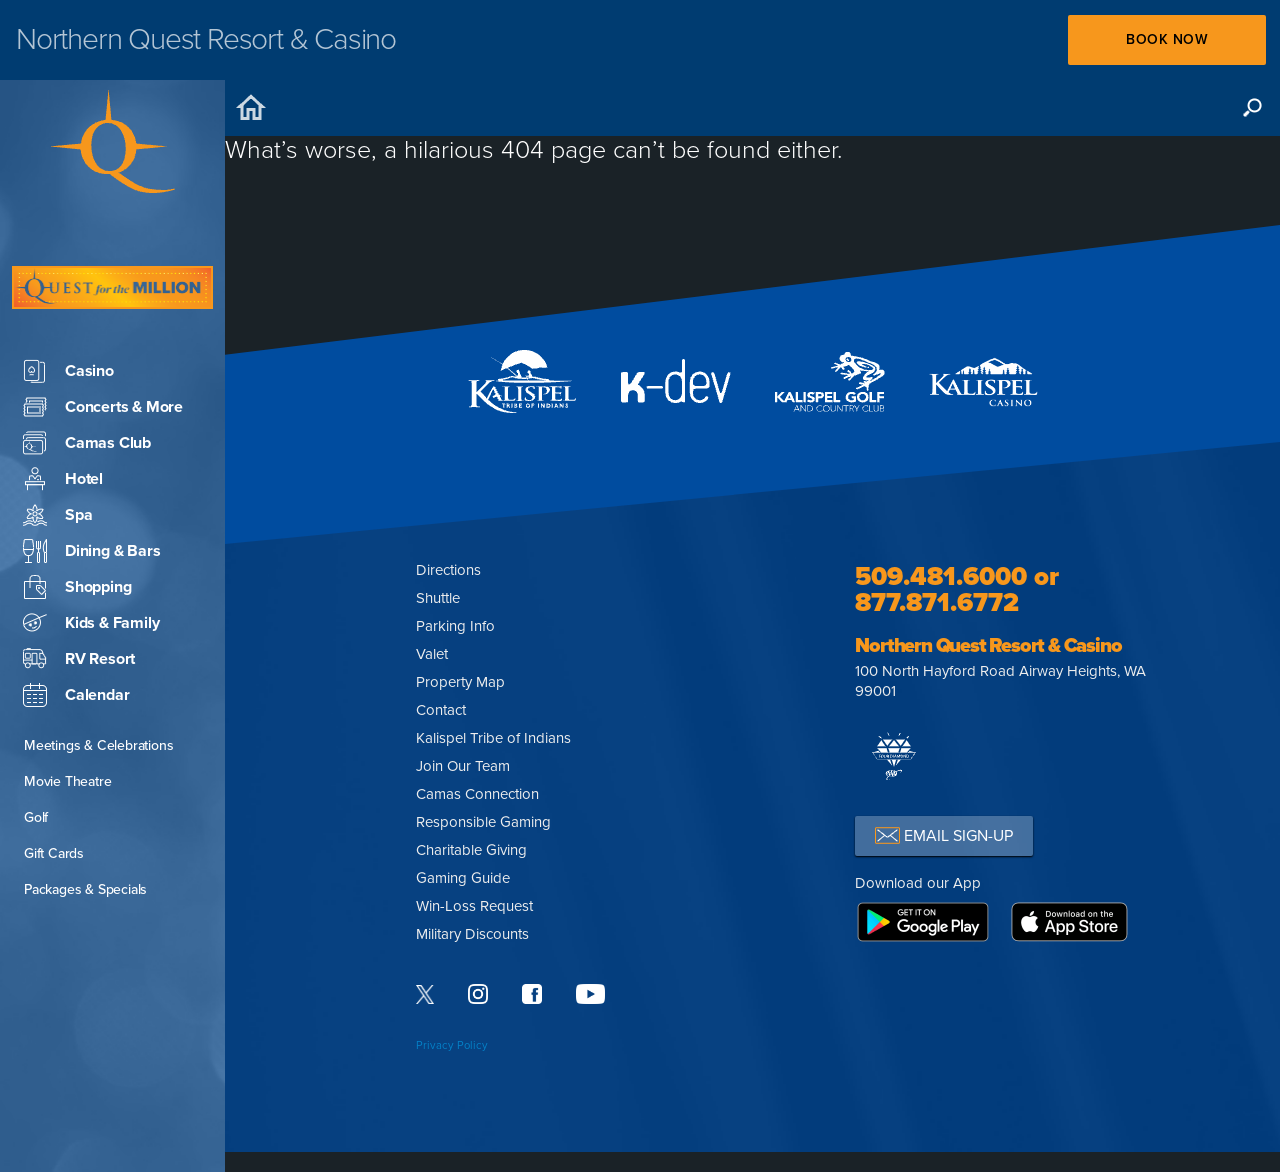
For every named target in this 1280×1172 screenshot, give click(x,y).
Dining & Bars (91, 491)
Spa (57, 455)
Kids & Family (91, 563)
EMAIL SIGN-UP (944, 835)
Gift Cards (54, 793)
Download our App (918, 883)
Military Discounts (472, 934)
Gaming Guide (463, 878)
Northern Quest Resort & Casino (988, 646)
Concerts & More (103, 347)
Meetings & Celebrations (98, 685)
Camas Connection (477, 794)
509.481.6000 (941, 576)
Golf (36, 757)
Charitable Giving (471, 850)
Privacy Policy (452, 1045)
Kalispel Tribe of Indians (493, 738)
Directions (448, 570)
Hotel (63, 419)
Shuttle (438, 598)
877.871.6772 (937, 602)
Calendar (76, 635)
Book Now (1166, 39)
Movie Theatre (67, 721)
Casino (68, 311)
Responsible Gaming (483, 822)
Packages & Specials (85, 829)
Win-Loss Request (474, 906)
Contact (441, 710)
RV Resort (79, 599)
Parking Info (455, 626)
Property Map (460, 682)
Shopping (77, 527)
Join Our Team (463, 766)
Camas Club (87, 383)
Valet (432, 654)
